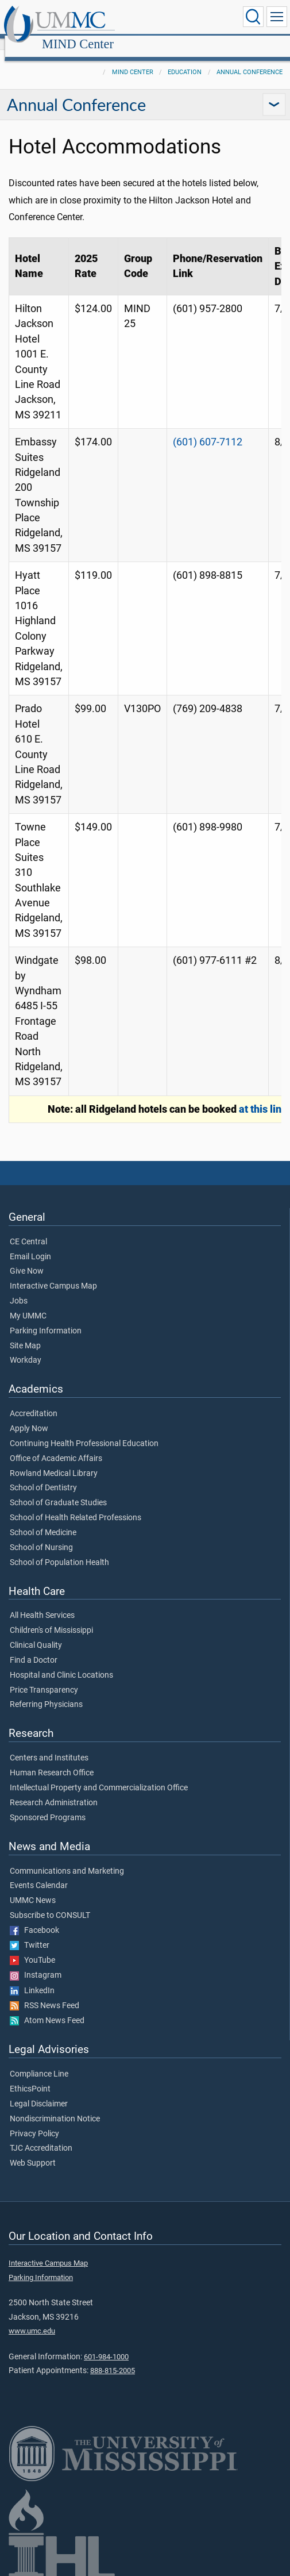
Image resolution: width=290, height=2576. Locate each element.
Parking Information (46, 1318)
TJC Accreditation (41, 2135)
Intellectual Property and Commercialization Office (99, 1775)
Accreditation (33, 1401)
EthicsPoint (30, 2076)
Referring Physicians (46, 1692)
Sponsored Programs (48, 1805)
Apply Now (29, 1416)
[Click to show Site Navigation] (276, 16)
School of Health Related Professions (75, 1505)
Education (185, 59)
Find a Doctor (33, 1647)
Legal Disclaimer (39, 2091)
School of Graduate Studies (58, 1490)
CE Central (28, 1229)
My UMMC (28, 1303)
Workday (25, 1347)
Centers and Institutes (49, 1745)
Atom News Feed (47, 2008)
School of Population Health (59, 1550)
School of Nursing (41, 1535)
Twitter (29, 1932)
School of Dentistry (43, 1475)
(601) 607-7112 (207, 429)
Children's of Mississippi (51, 1618)
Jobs (19, 1288)
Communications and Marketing (67, 1858)
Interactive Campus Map (53, 1273)
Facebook (34, 1918)
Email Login (30, 1244)
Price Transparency (44, 1677)
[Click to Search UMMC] (253, 16)
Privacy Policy (34, 2121)
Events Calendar (39, 1873)
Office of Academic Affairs (56, 1446)
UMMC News (33, 1888)
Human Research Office (52, 1760)
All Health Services (42, 1603)
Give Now (27, 1258)
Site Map (25, 1333)
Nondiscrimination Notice (55, 2106)
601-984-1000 (106, 2344)
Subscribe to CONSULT (50, 1903)
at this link (263, 1096)
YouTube (32, 1947)
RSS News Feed (44, 1993)
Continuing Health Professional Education (84, 1431)
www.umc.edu (32, 2318)
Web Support (33, 2150)
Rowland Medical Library (54, 1461)
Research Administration (54, 1790)
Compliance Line (39, 2061)
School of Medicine (43, 1520)
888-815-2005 (112, 2358)
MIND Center (188, 18)
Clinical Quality (36, 1632)
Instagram (35, 1962)
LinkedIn (32, 1978)
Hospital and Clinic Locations (61, 1662)
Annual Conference (249, 59)
